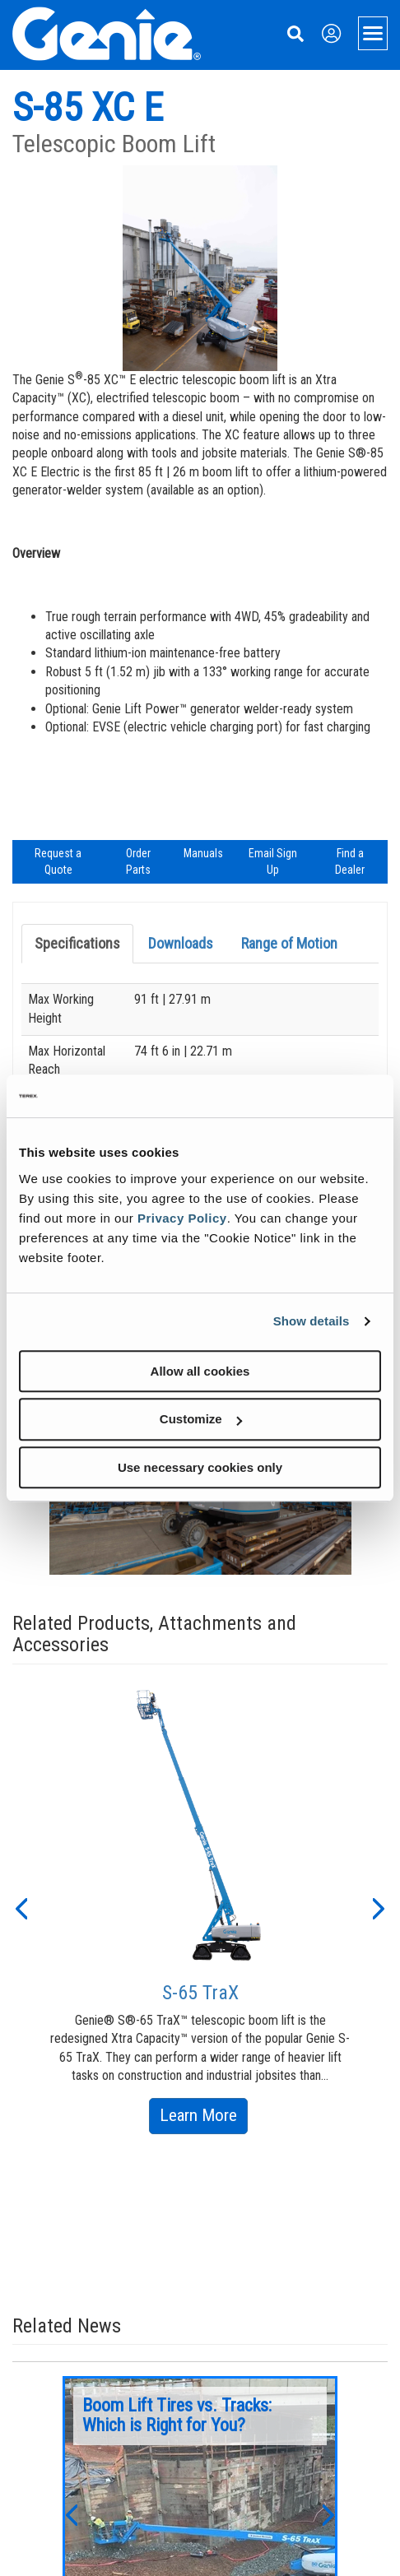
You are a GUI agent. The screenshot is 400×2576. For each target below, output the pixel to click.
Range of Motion (289, 943)
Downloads (180, 943)
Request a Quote (58, 861)
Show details (311, 1321)
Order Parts (138, 861)
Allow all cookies (200, 1371)
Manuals (203, 853)
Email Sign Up (273, 861)
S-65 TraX (200, 1992)
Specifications (77, 943)
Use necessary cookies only (200, 1467)
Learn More (204, 2118)
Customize (201, 1419)
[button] (20, 1907)
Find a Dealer (350, 861)
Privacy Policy (182, 1218)
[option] (200, 1907)
